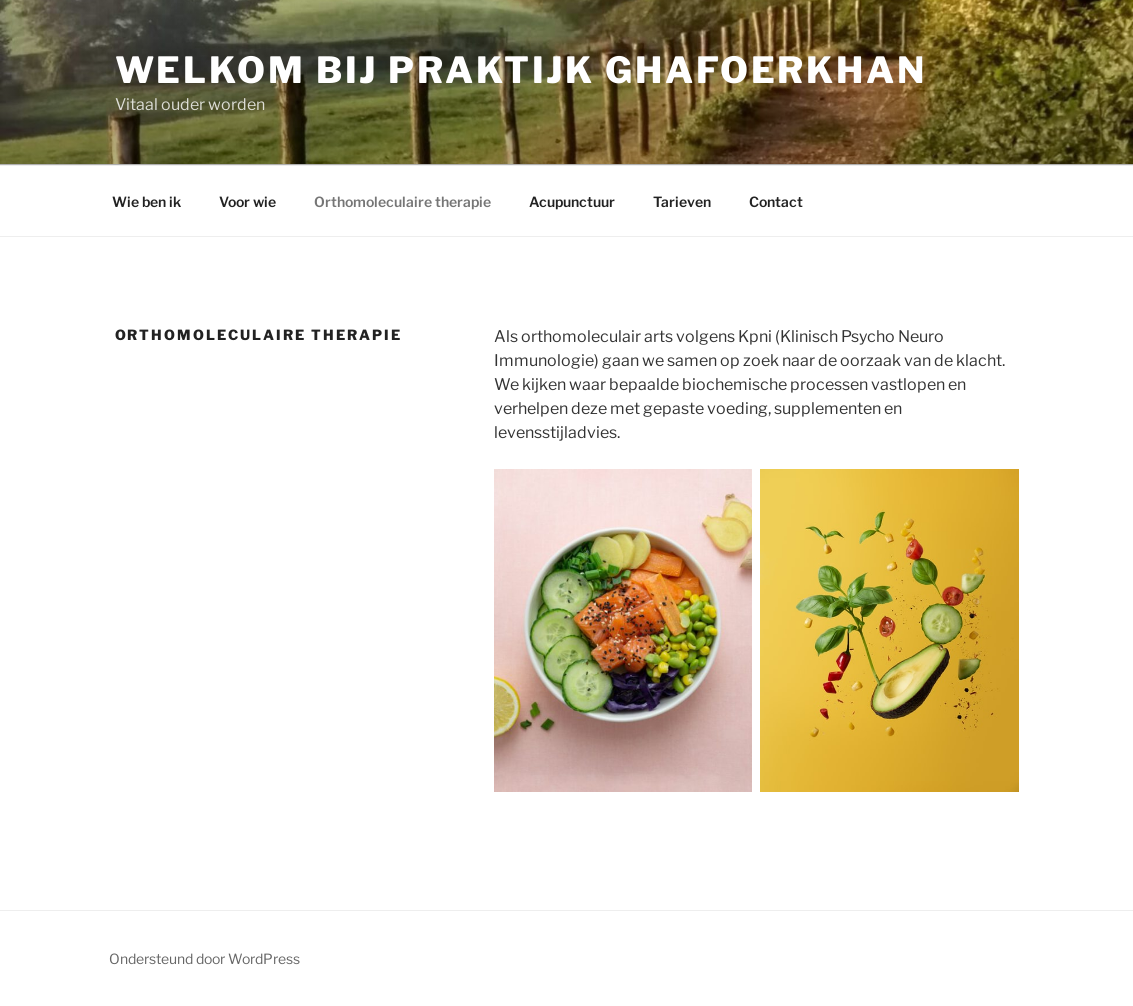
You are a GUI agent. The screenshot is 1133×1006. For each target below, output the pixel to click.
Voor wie (247, 201)
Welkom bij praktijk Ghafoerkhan (521, 70)
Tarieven (682, 201)
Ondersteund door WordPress (204, 958)
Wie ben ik (146, 201)
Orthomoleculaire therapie (402, 201)
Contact (776, 201)
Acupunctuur (572, 201)
